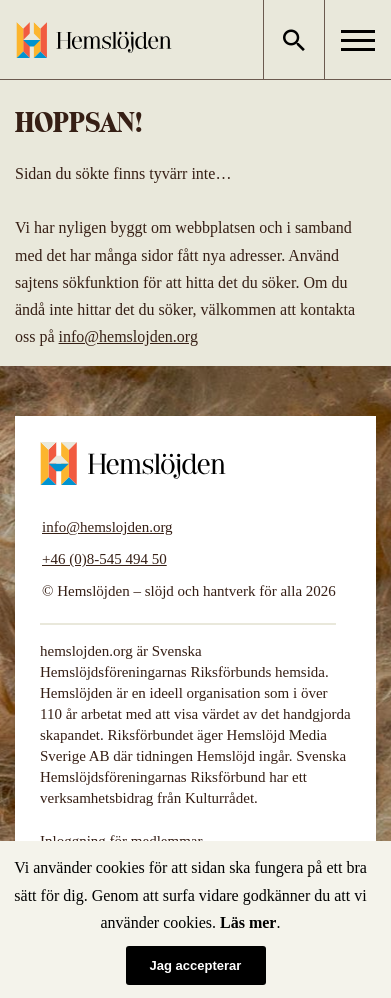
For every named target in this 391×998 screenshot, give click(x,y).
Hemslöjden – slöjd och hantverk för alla (94, 40)
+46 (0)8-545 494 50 (104, 559)
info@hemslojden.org (128, 336)
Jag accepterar (196, 965)
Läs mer (248, 922)
